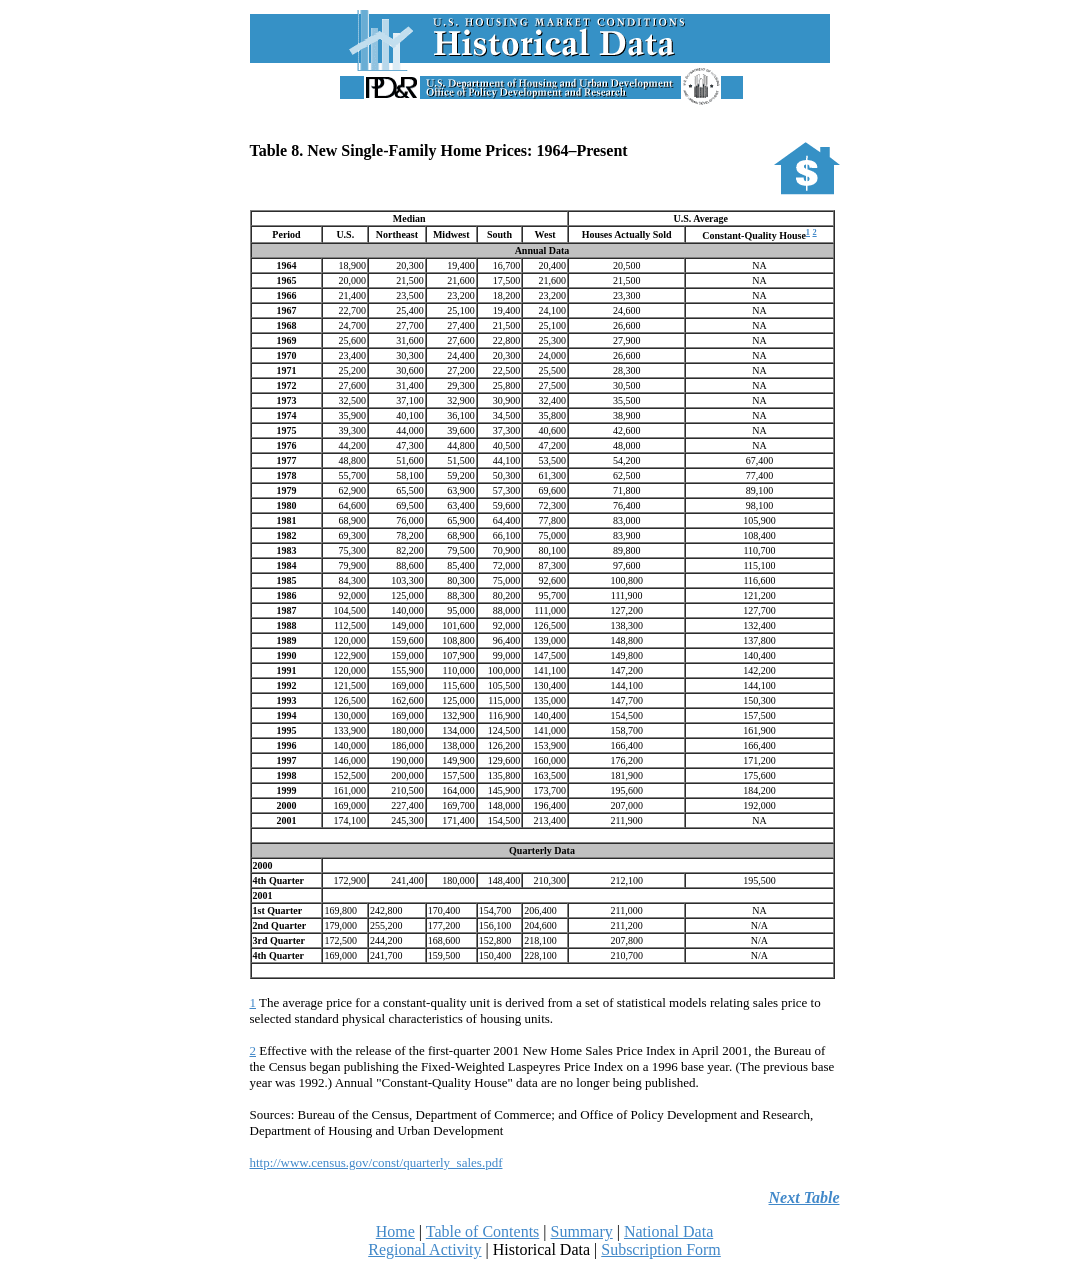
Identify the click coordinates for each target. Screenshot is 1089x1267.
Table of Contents (483, 1231)
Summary (582, 1231)
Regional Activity (424, 1249)
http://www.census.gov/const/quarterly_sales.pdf (376, 1162)
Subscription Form (661, 1249)
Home (395, 1231)
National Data (668, 1231)
